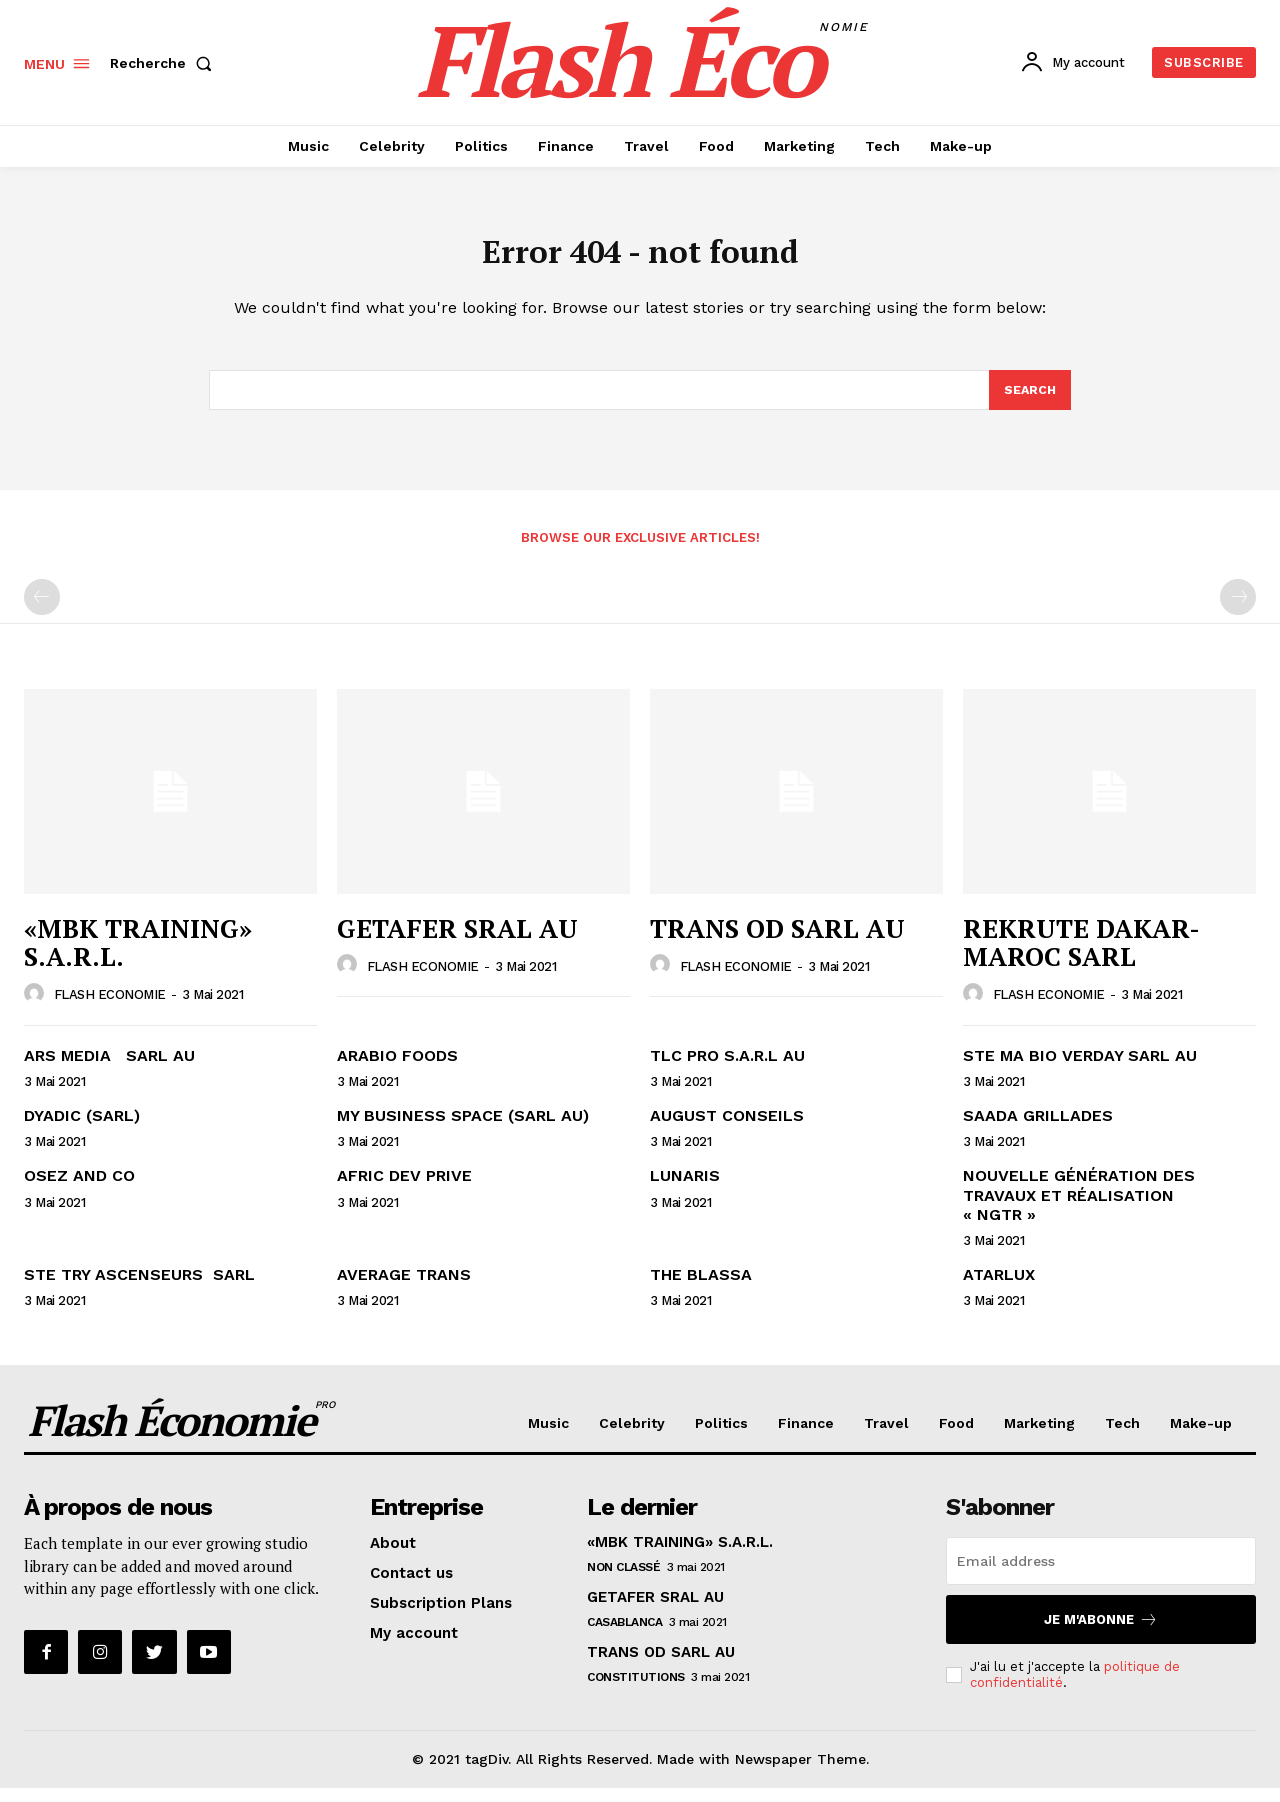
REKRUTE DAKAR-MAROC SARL (1081, 956)
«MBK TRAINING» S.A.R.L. (138, 956)
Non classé (623, 1581)
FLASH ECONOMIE (110, 1008)
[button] (165, 63)
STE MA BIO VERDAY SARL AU (1080, 1069)
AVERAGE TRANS (404, 1288)
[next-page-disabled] (1238, 611)
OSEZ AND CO (79, 1189)
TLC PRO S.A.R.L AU (727, 1069)
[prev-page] (42, 611)
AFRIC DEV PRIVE (404, 1189)
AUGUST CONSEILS (727, 1129)
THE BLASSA (701, 1288)
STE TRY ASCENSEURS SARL (139, 1288)
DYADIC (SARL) (82, 1129)
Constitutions (636, 1691)
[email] (1101, 1575)
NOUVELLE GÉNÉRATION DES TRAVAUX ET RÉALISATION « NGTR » (1079, 1208)
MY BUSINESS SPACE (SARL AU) (463, 1129)
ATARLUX (999, 1288)
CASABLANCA (624, 1636)
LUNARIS (685, 1189)
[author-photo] (37, 1008)
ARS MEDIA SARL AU (109, 1069)
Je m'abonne (1101, 1633)
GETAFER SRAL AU (457, 942)
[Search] (1029, 402)
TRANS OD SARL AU (777, 942)
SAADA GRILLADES (1038, 1129)
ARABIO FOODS (397, 1069)
